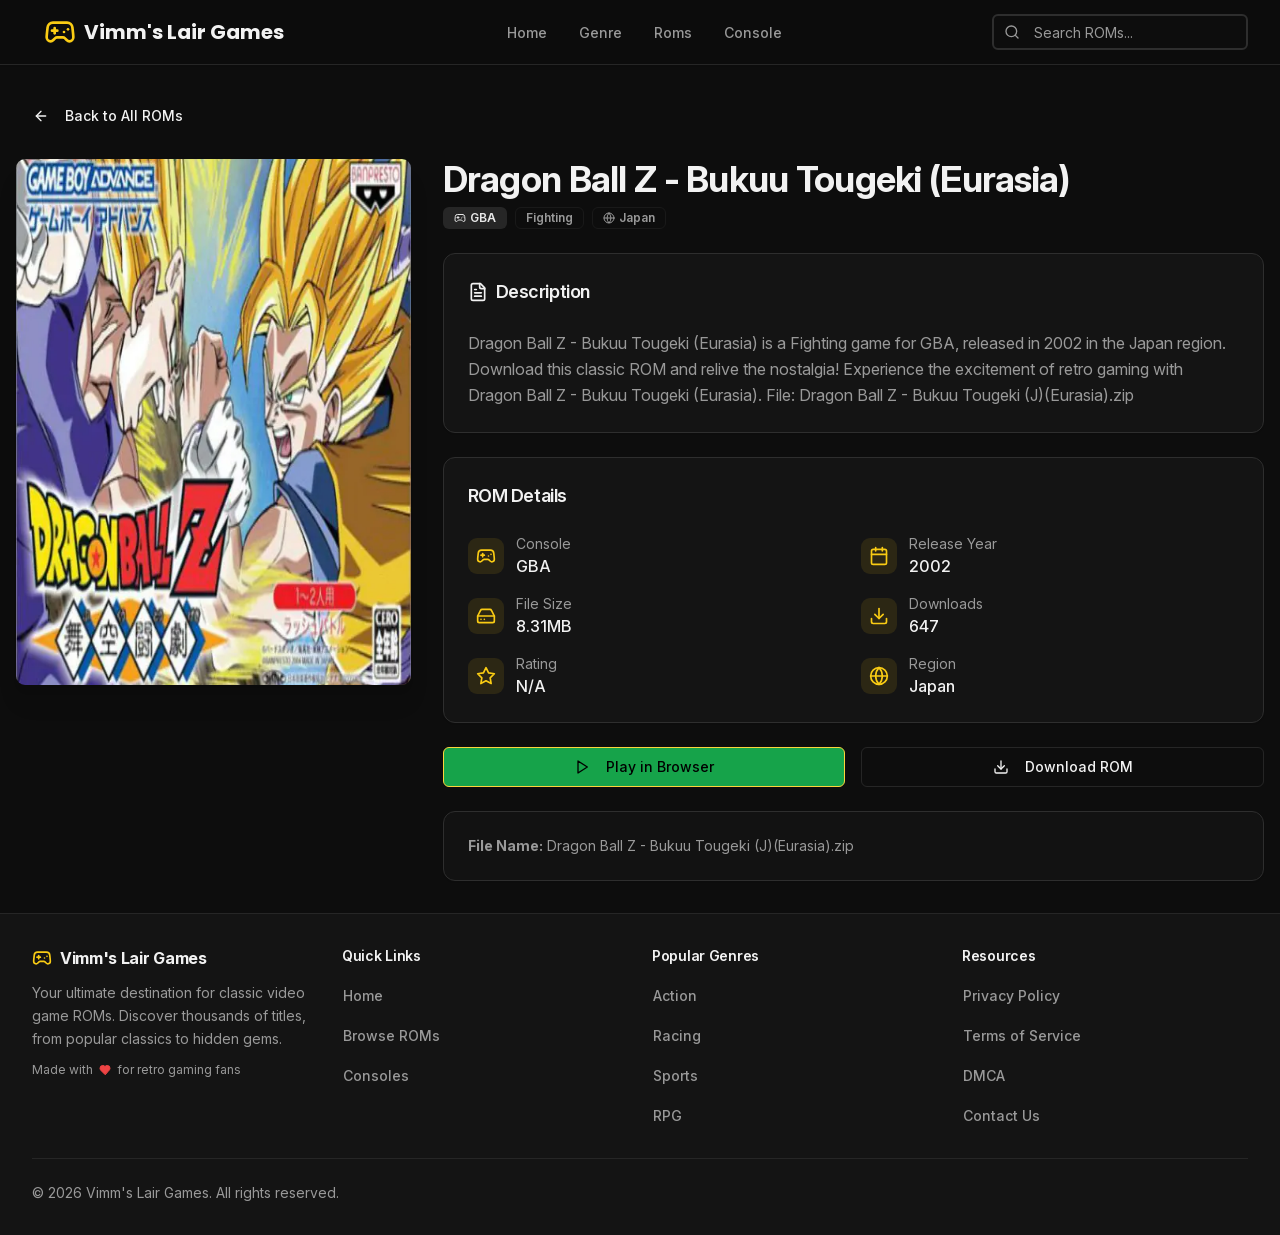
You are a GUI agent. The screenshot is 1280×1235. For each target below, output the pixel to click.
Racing (677, 1035)
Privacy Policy (1011, 995)
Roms (673, 32)
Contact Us (1001, 1115)
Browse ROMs (391, 1035)
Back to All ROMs (108, 115)
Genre (600, 32)
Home (527, 32)
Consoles (376, 1075)
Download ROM (1063, 766)
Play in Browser (644, 766)
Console (753, 32)
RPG (667, 1115)
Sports (675, 1075)
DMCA (984, 1075)
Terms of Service (1022, 1035)
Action (675, 995)
